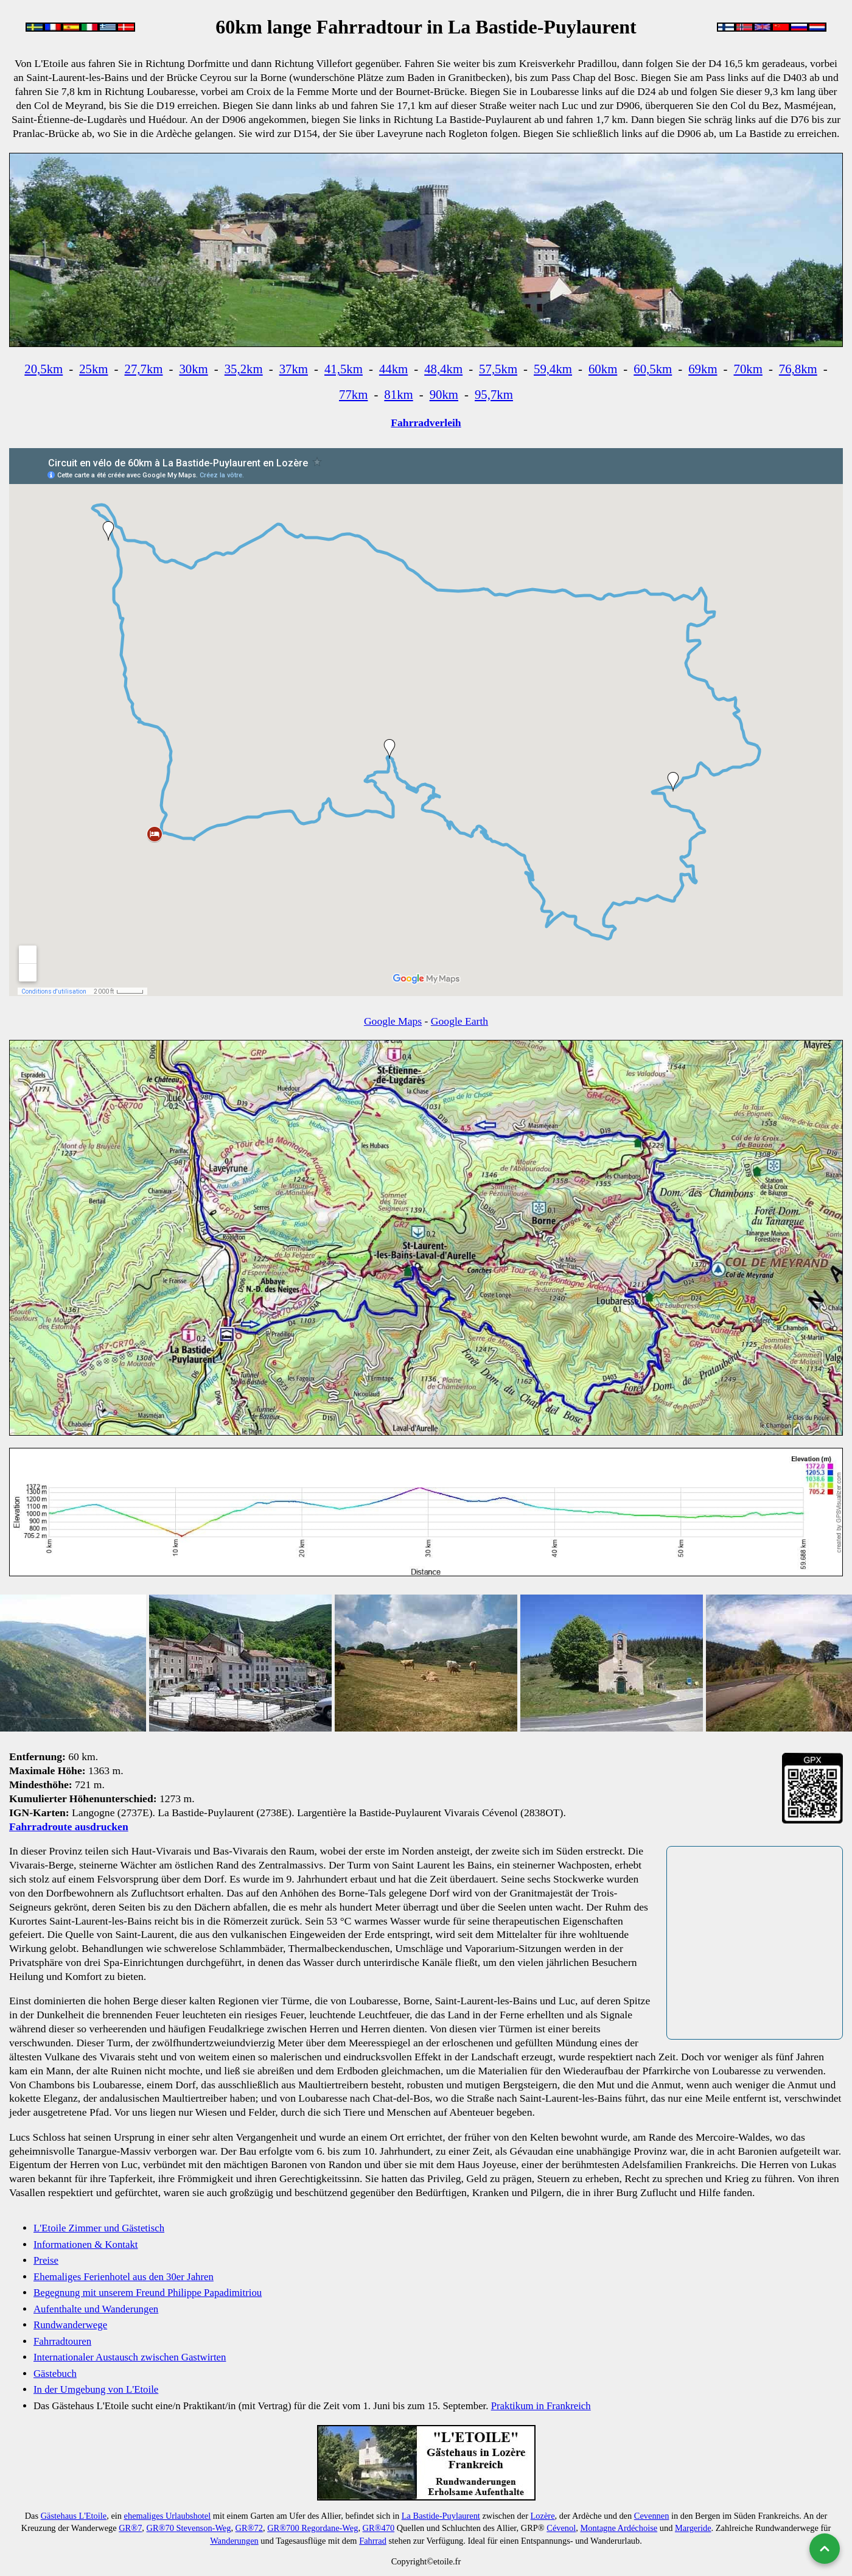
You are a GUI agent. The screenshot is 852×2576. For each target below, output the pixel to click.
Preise (45, 2260)
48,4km (443, 369)
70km (748, 369)
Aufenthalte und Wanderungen (95, 2309)
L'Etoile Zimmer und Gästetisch (98, 2228)
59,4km (553, 369)
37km (293, 369)
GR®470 (379, 2528)
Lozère (543, 2516)
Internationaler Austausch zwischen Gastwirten (129, 2357)
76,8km (798, 369)
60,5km (653, 369)
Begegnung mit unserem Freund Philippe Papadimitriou (147, 2292)
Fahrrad (372, 2541)
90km (444, 394)
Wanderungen (234, 2541)
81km (398, 394)
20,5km (43, 369)
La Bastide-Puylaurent (441, 2516)
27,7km (143, 369)
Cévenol (561, 2528)
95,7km (494, 394)
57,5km (498, 369)
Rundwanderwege (70, 2325)
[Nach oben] (824, 2548)
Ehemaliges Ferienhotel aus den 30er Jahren (123, 2277)
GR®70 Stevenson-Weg (189, 2528)
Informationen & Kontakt (85, 2244)
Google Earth (459, 1021)
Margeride (693, 2528)
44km (393, 369)
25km (93, 369)
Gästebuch (55, 2373)
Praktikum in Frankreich (541, 2406)
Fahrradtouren (62, 2341)
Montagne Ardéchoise (618, 2528)
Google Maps (393, 1021)
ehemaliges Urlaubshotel (167, 2516)
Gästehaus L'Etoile (74, 2516)
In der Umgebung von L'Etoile (95, 2389)
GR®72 (249, 2528)
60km (602, 369)
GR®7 (130, 2528)
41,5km (343, 369)
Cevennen (651, 2516)
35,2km (244, 369)
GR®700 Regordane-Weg (312, 2528)
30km (193, 369)
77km (353, 394)
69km (702, 369)
